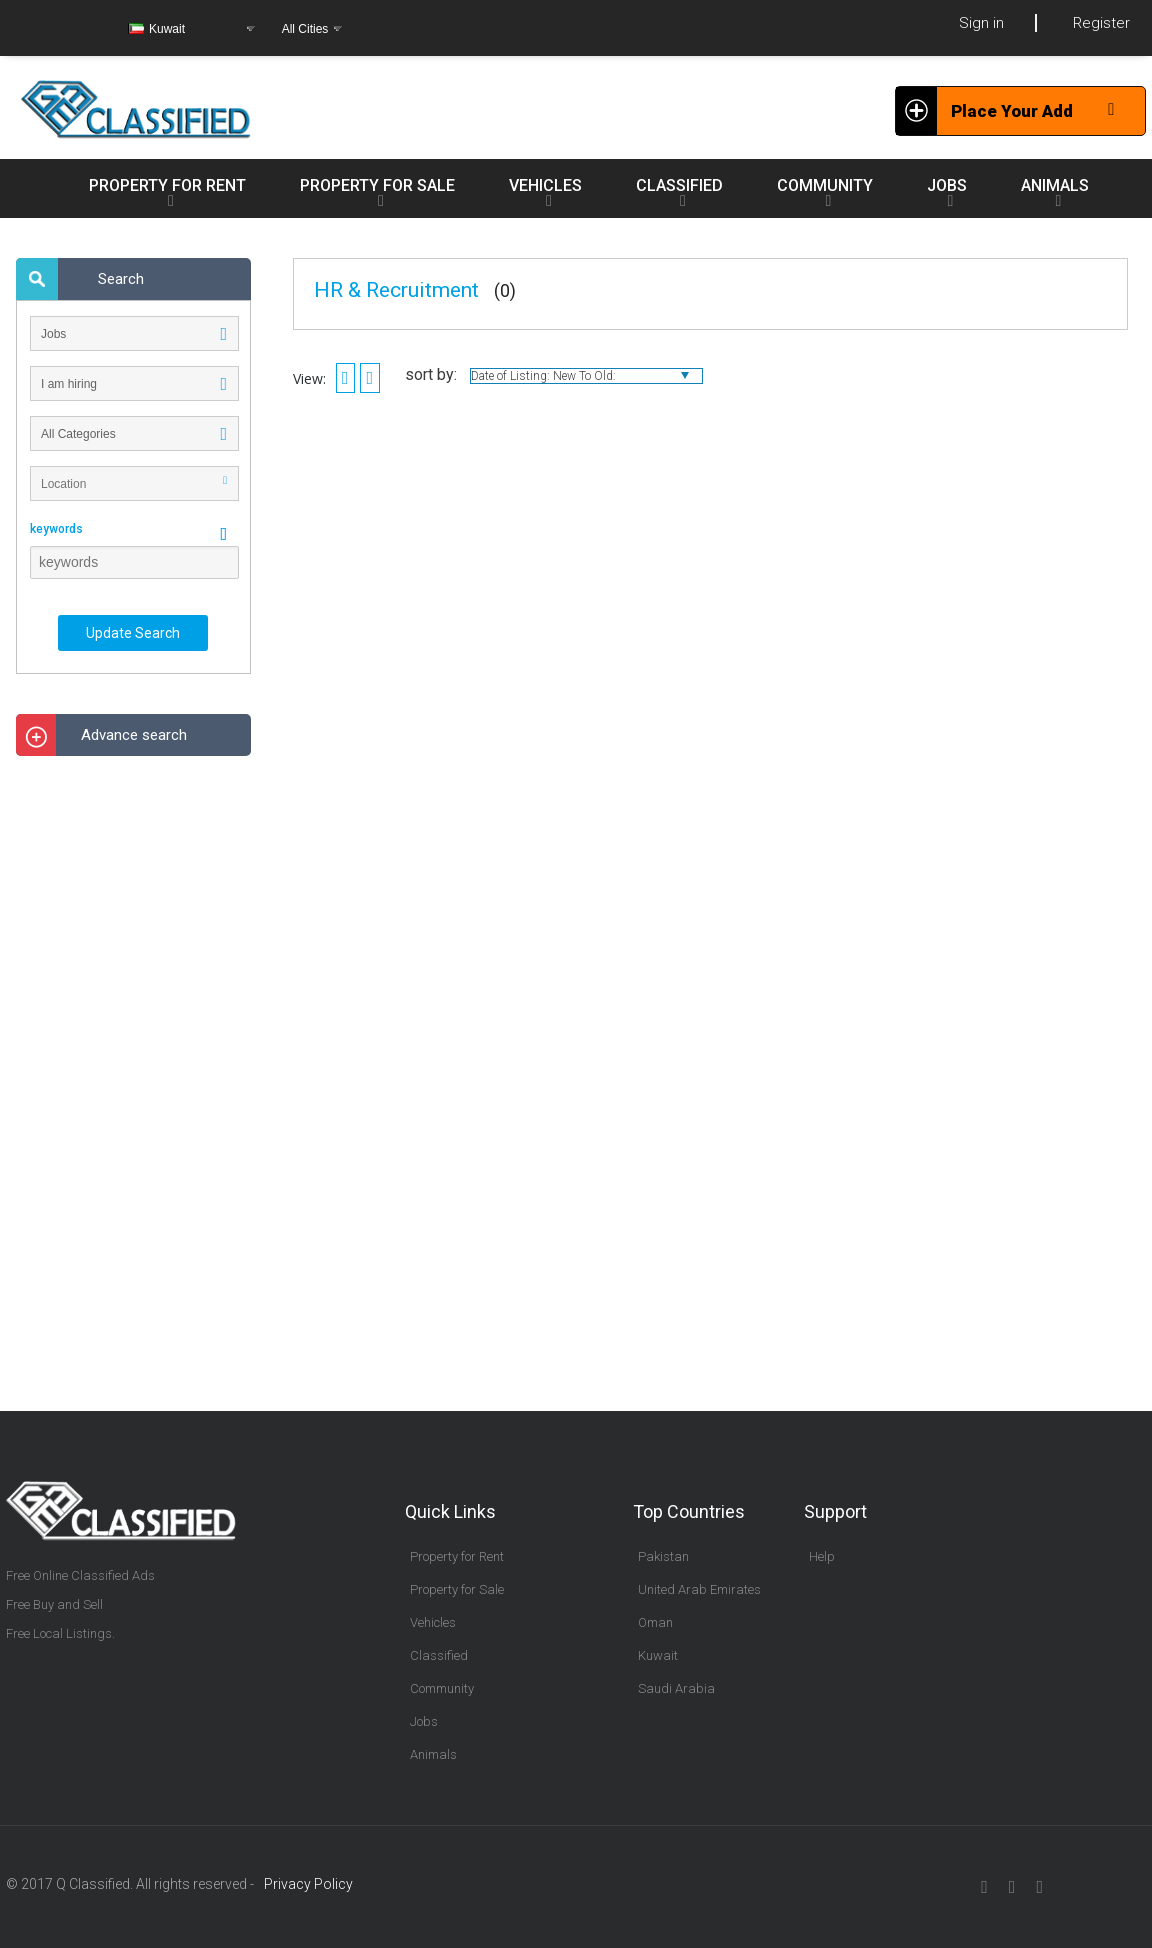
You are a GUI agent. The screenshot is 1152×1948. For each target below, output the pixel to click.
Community (442, 1688)
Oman (655, 1622)
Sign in (981, 23)
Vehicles (433, 1622)
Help (822, 1556)
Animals (433, 1754)
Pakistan (663, 1556)
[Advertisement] (134, 1071)
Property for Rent (457, 1556)
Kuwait (658, 1655)
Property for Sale (457, 1589)
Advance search (134, 735)
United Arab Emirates (699, 1589)
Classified (439, 1655)
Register (1101, 23)
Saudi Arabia (676, 1688)
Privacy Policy (308, 1884)
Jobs (424, 1721)
